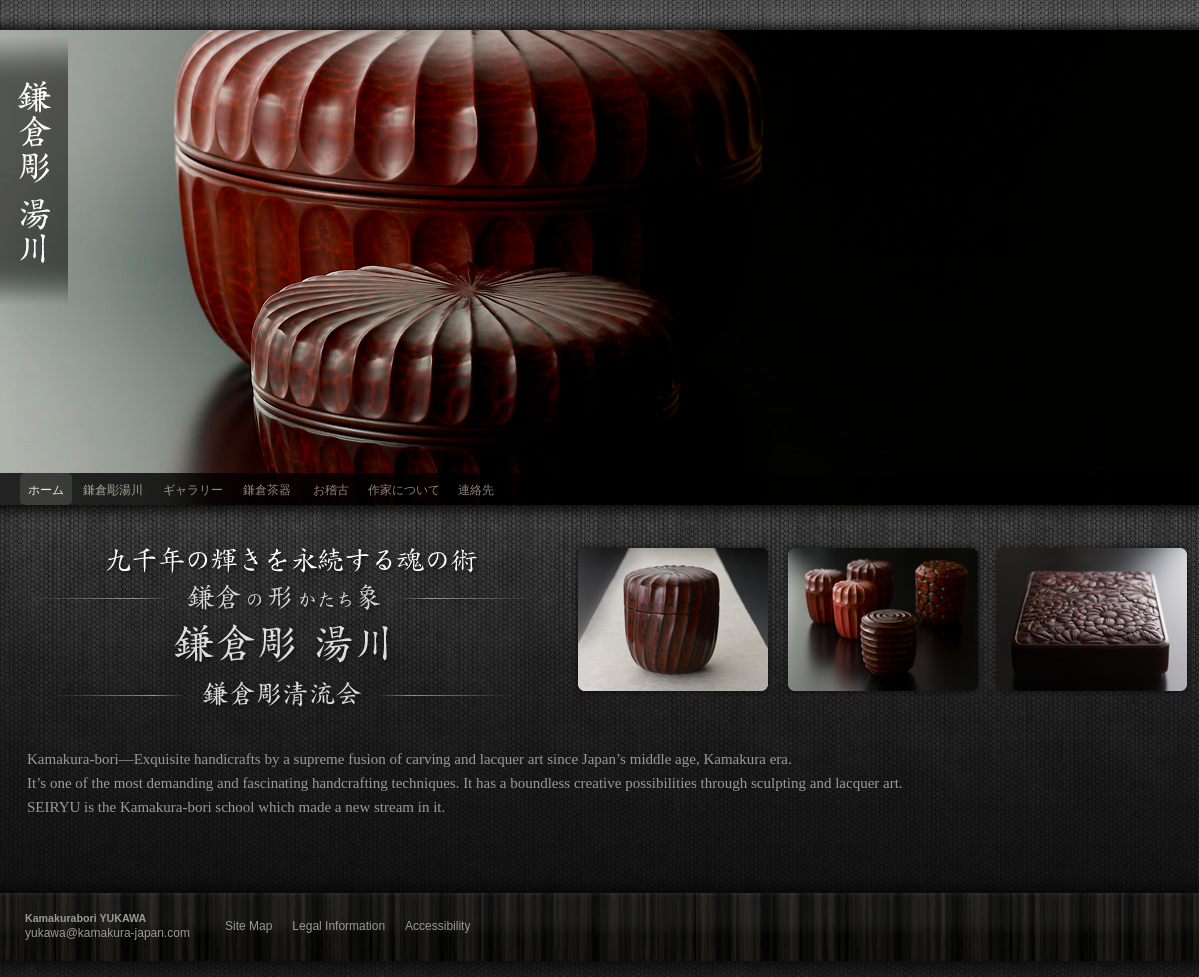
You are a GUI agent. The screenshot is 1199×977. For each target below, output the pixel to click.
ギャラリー (193, 490)
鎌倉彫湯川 (113, 490)
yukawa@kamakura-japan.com (107, 933)
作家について (404, 490)
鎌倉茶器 (267, 490)
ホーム (46, 490)
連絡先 (476, 490)
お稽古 (331, 490)
